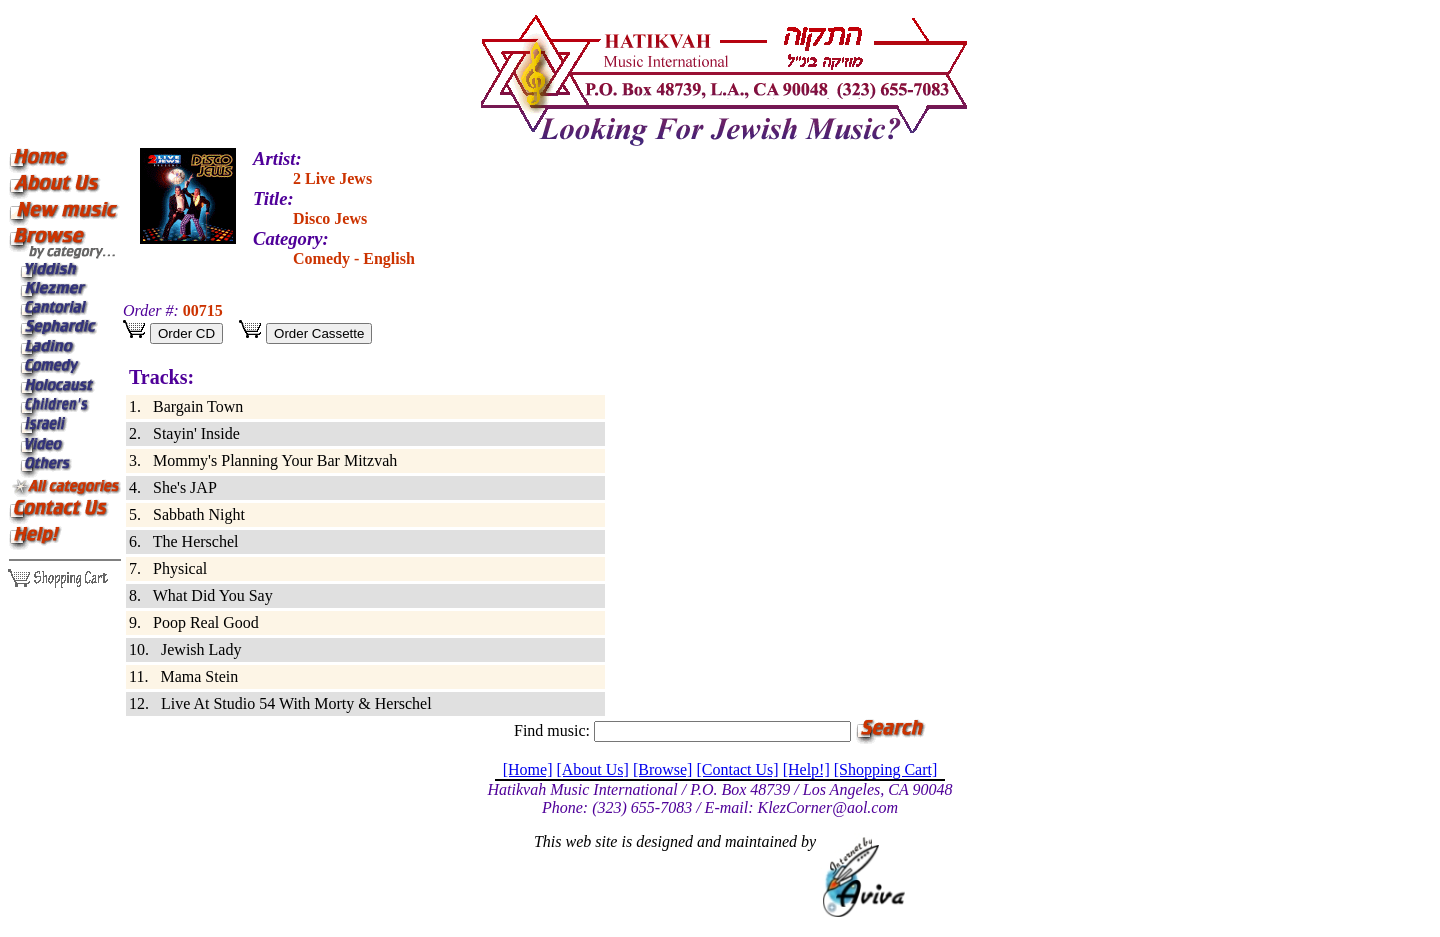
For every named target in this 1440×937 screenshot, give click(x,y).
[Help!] (806, 769)
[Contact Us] (737, 769)
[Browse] (663, 769)
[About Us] (592, 769)
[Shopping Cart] (886, 769)
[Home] (528, 769)
